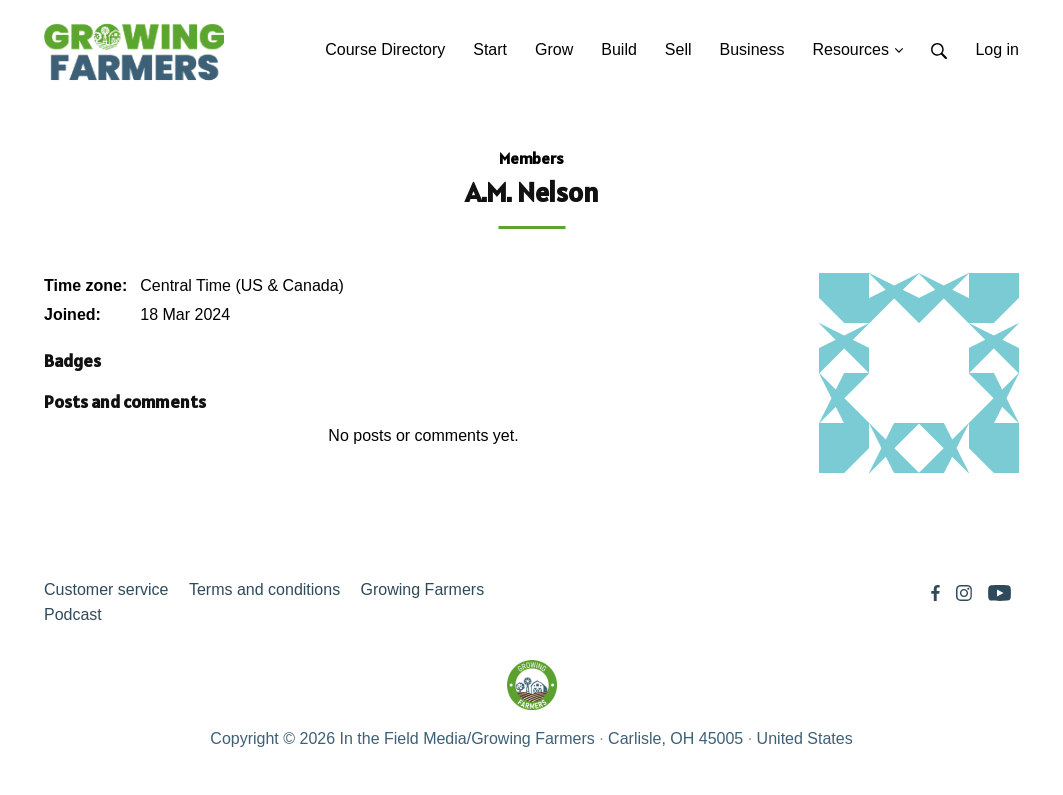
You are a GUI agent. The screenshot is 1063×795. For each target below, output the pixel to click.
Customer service (106, 589)
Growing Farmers (423, 589)
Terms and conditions (264, 589)
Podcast (73, 614)
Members (531, 158)
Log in (997, 49)
